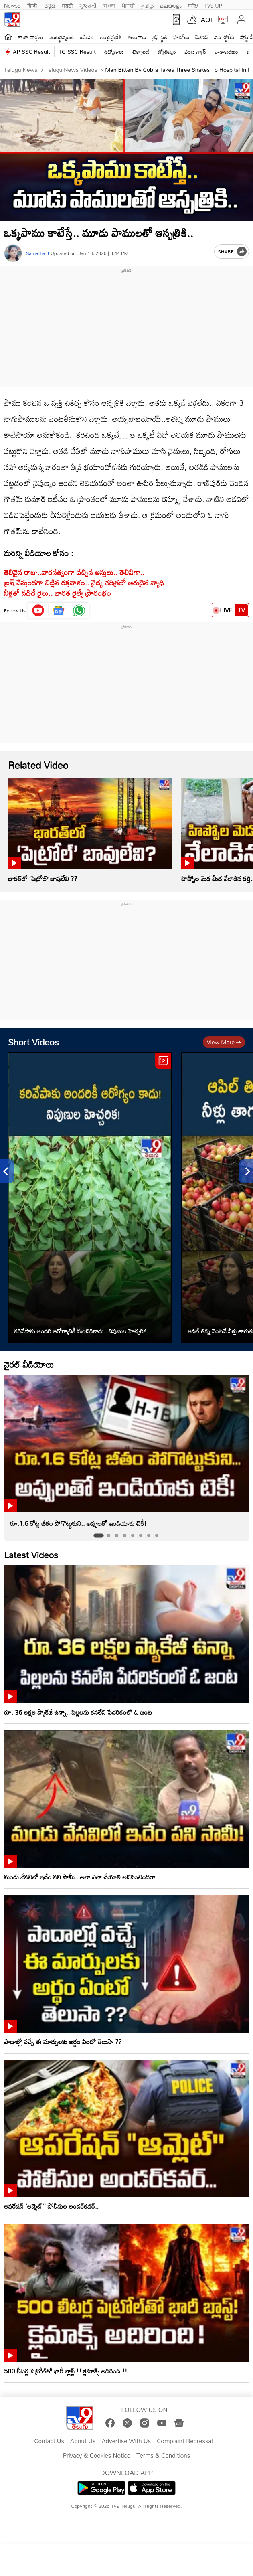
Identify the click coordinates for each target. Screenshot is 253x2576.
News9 (12, 4)
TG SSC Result (77, 51)
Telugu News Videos (70, 69)
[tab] (98, 1536)
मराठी (67, 4)
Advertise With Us (126, 2441)
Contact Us (49, 2441)
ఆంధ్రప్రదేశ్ (111, 37)
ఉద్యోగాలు (114, 51)
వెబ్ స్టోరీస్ (224, 37)
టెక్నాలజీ (140, 51)
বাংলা (109, 4)
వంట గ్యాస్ (195, 51)
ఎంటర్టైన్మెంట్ (62, 37)
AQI (206, 19)
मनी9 (193, 4)
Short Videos (33, 1042)
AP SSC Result (31, 51)
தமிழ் (147, 4)
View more (224, 1042)
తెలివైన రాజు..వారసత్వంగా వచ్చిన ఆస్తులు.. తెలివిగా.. (74, 572)
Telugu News (20, 69)
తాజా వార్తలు (30, 37)
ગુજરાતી (88, 4)
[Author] (13, 253)
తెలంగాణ (137, 37)
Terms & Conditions (163, 2455)
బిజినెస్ (201, 37)
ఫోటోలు (182, 37)
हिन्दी (32, 4)
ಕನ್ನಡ (50, 4)
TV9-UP (213, 4)
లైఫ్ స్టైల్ (160, 37)
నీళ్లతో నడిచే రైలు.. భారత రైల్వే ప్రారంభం (57, 592)
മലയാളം (170, 4)
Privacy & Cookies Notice (96, 2455)
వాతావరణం (226, 51)
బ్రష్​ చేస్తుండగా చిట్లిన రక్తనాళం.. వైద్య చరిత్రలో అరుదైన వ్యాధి (84, 582)
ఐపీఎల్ (87, 37)
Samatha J (37, 253)
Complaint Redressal (185, 2441)
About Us (82, 2441)
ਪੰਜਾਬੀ (128, 4)
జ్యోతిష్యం (167, 51)
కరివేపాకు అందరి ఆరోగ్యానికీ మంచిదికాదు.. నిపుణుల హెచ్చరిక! (81, 1331)
